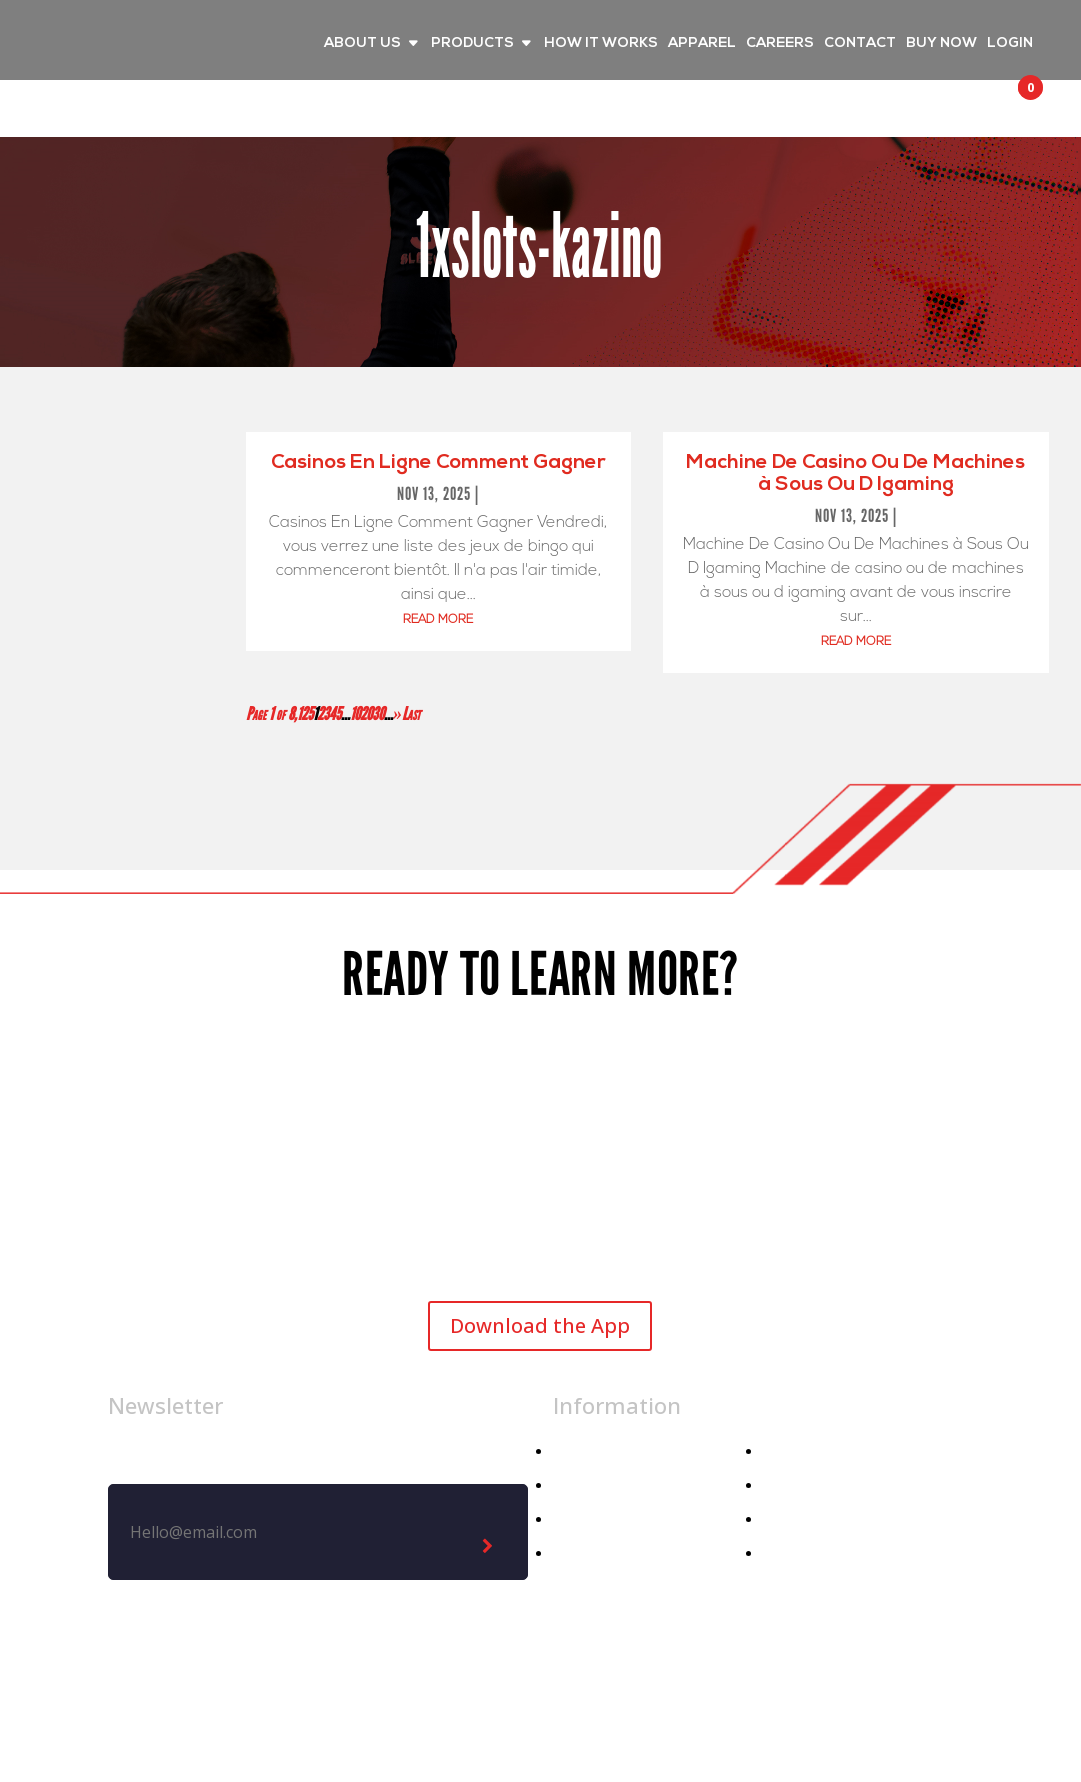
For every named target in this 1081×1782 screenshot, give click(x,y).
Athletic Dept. (605, 1553)
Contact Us (805, 1519)
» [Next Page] (397, 714)
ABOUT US (362, 44)
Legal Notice (564, 1699)
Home (575, 1451)
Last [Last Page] (411, 714)
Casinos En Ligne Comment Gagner (438, 463)
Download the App (540, 1325)
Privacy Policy (702, 1699)
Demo (785, 1553)
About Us (797, 1451)
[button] (1012, 106)
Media (785, 1485)
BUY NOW (941, 44)
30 (378, 714)
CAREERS (780, 44)
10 (355, 714)
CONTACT (860, 44)
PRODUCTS (472, 44)
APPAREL (702, 44)
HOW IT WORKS (601, 44)
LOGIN (1010, 44)
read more (438, 620)
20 (366, 714)
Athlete (580, 1519)
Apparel (581, 1485)
